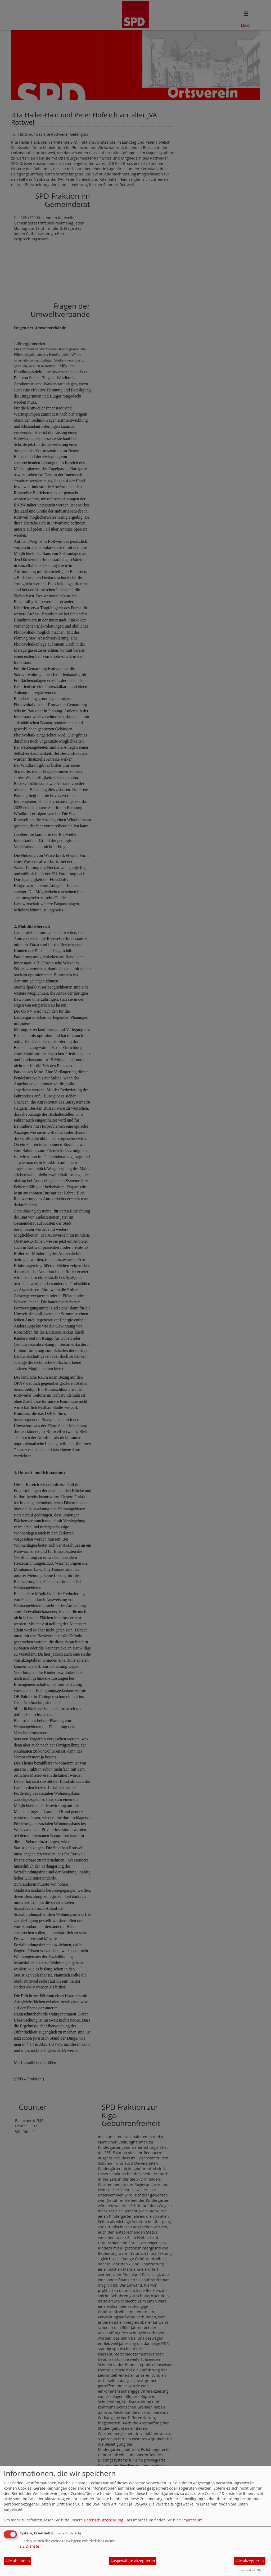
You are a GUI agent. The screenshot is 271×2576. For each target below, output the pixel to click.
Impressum (192, 2519)
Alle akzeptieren (249, 2560)
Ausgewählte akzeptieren (132, 2560)
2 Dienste (29, 2546)
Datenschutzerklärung (103, 2519)
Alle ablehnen (17, 2560)
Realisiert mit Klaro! (252, 2570)
